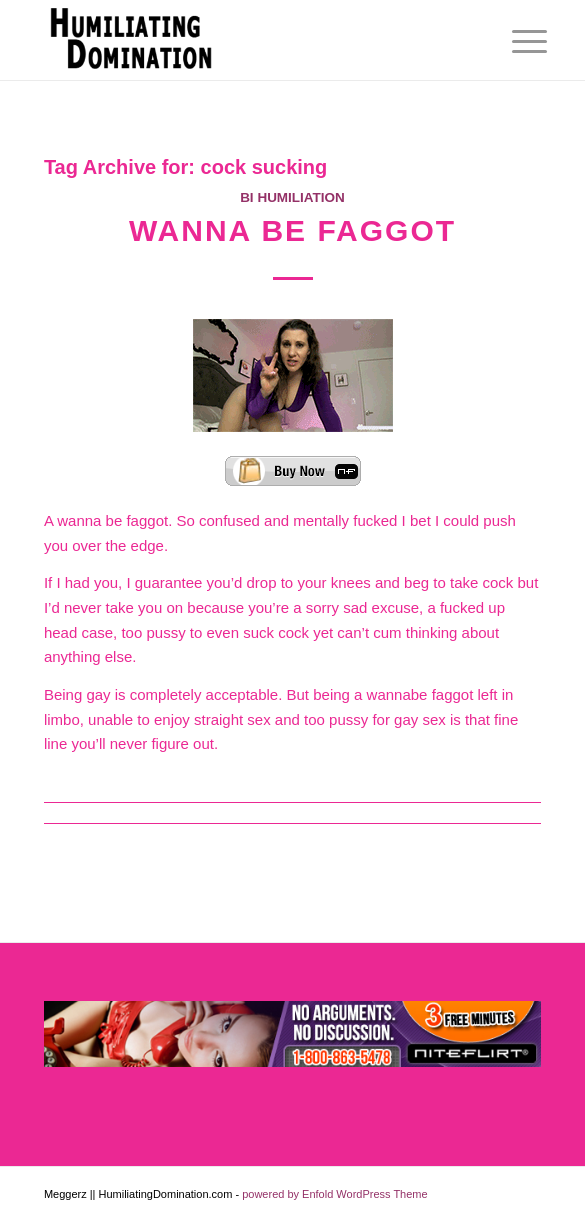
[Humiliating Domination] (243, 40)
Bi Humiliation (292, 197)
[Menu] (514, 42)
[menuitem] (514, 42)
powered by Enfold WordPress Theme (334, 1194)
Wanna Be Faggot (292, 230)
